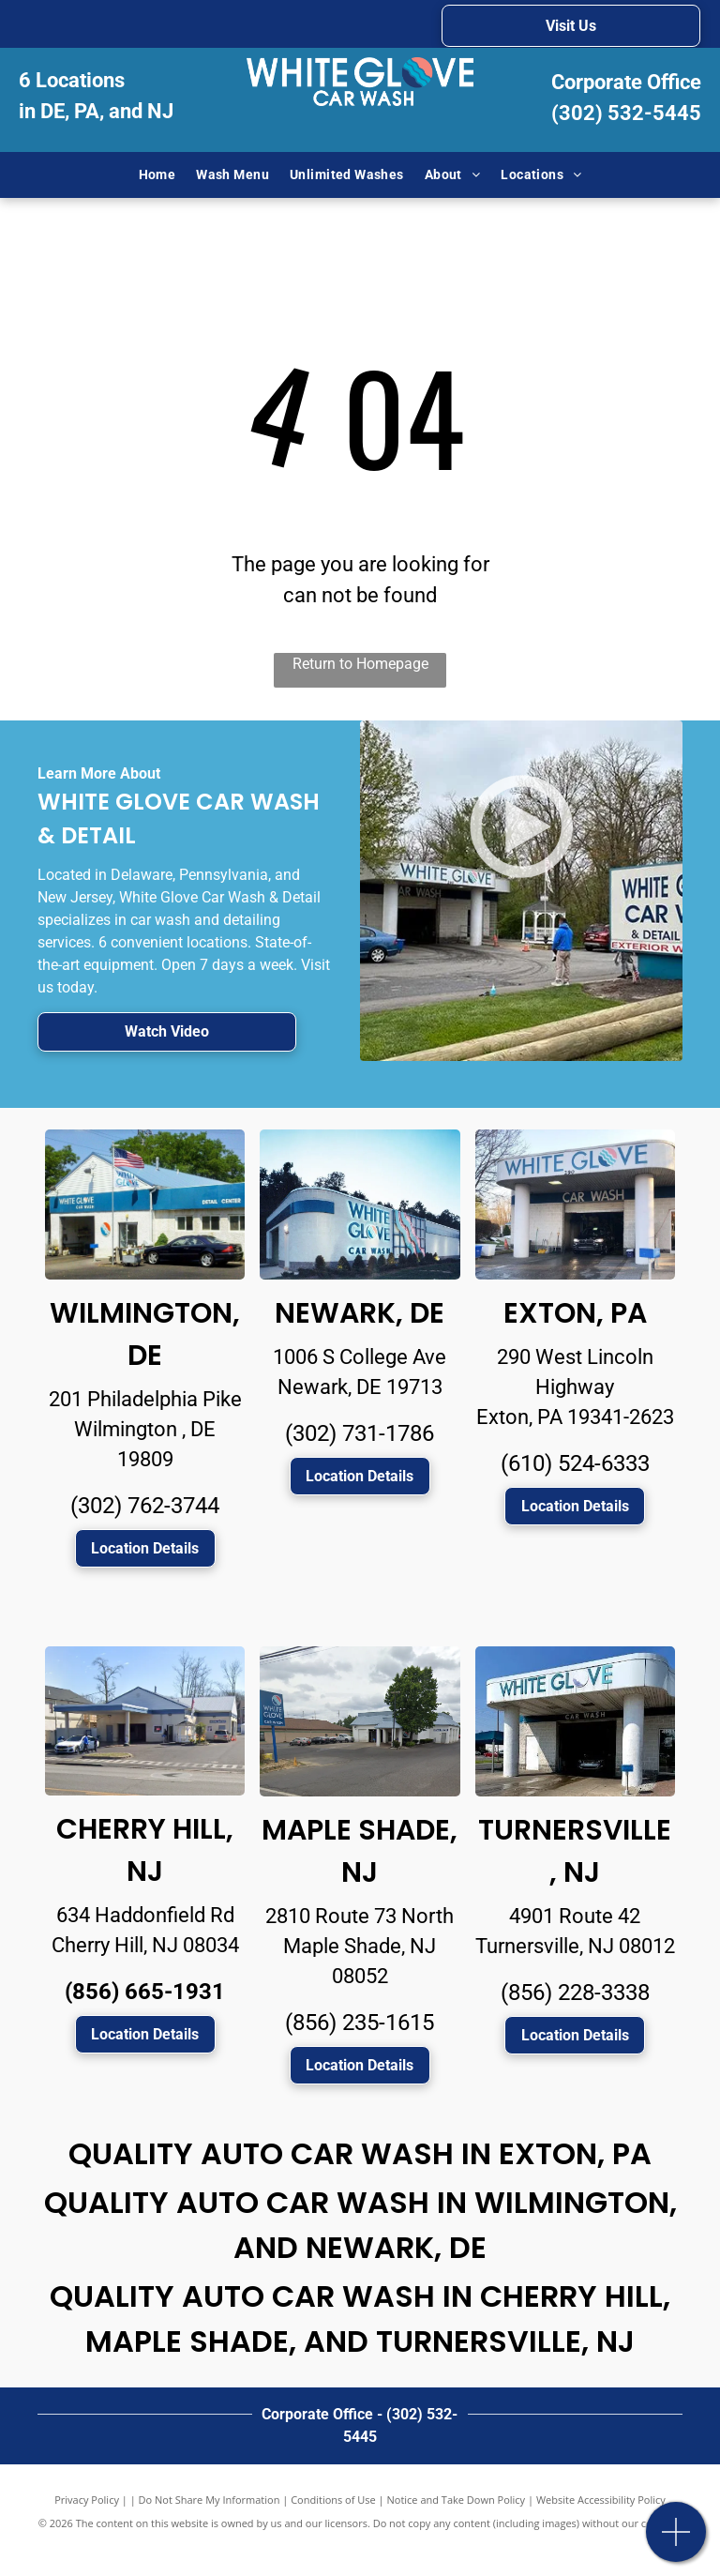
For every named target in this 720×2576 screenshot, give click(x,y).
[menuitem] (157, 174)
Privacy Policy (86, 2500)
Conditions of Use (333, 2500)
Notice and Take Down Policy (456, 2500)
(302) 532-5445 (626, 113)
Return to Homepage (360, 664)
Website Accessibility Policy (601, 2500)
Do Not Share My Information (209, 2500)
